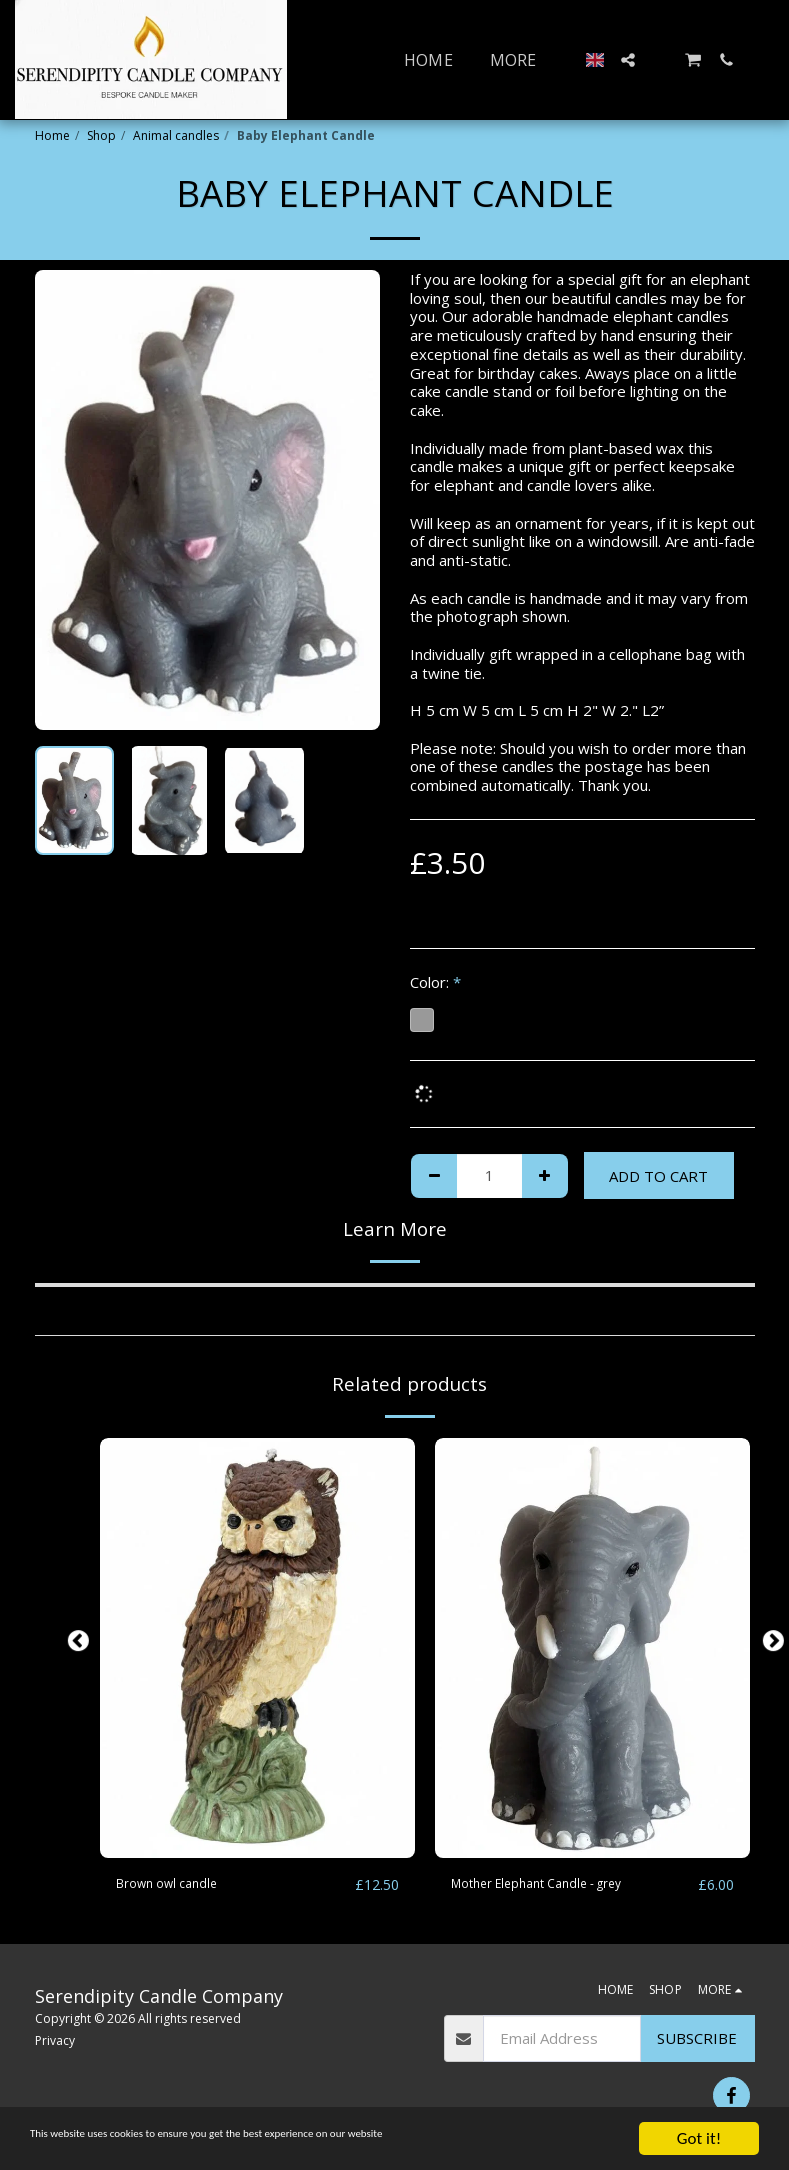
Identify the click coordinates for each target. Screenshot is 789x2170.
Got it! (699, 2138)
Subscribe (697, 2039)
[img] (257, 1648)
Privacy (55, 2041)
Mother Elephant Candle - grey (556, 1885)
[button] (628, 60)
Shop (101, 135)
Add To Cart (658, 1176)
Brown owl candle (176, 1885)
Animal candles (176, 135)
